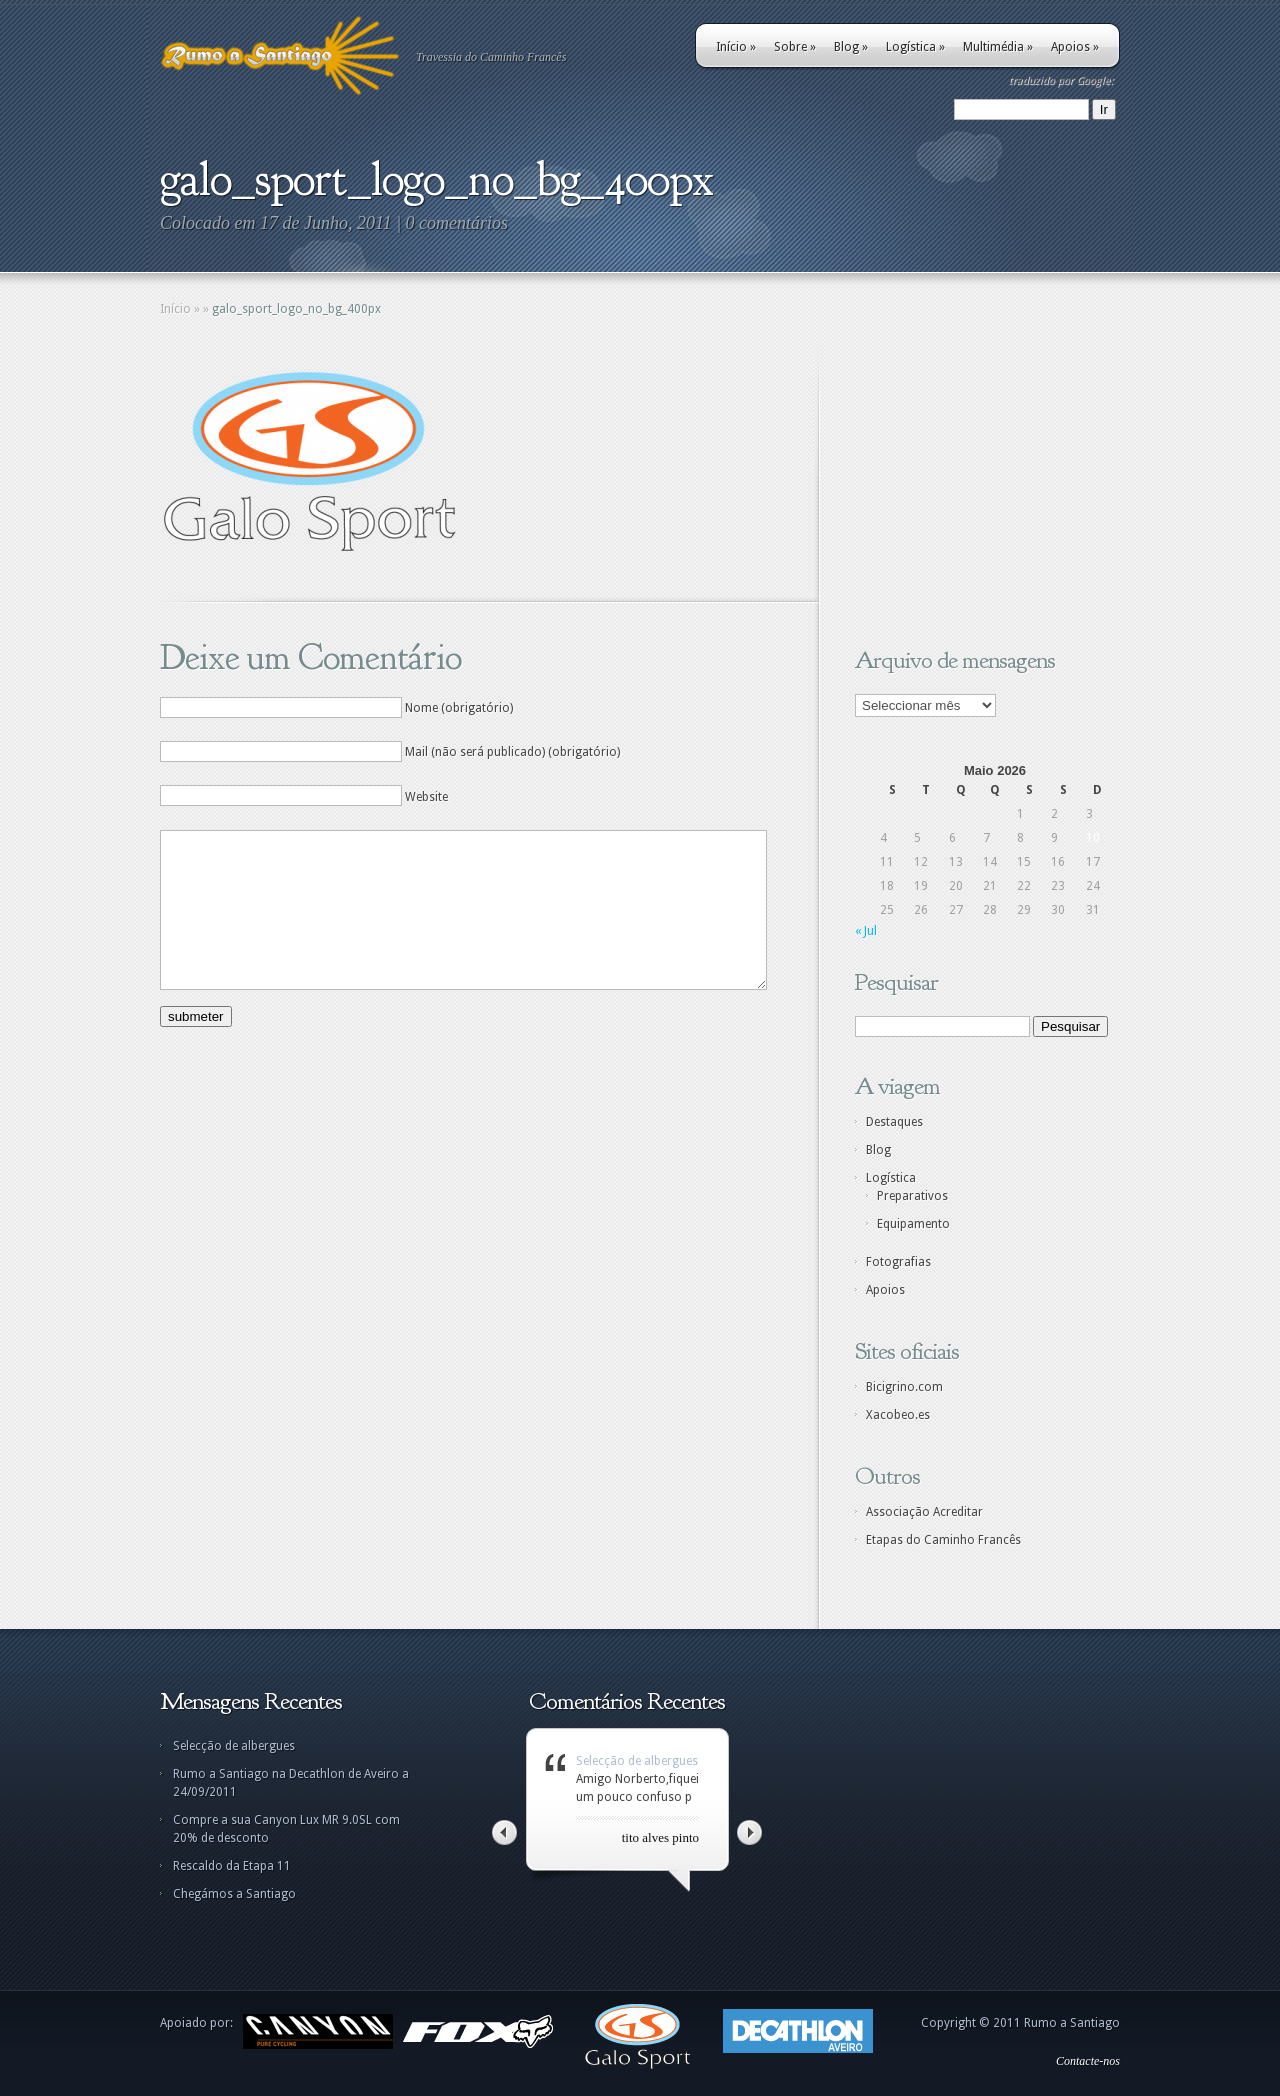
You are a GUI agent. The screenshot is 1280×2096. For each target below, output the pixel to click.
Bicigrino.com (904, 1387)
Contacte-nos (1088, 2061)
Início (736, 47)
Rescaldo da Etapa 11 (232, 1866)
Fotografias (898, 1262)
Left (504, 1832)
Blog (851, 47)
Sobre (795, 47)
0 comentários (457, 223)
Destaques (894, 1122)
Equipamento (913, 1224)
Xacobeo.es (898, 1415)
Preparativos (912, 1196)
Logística (915, 47)
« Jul (866, 931)
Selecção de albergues (234, 1746)
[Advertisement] (980, 493)
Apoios (1075, 47)
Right (749, 1832)
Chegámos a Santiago (234, 1894)
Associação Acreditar (924, 1512)
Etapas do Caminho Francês (943, 1540)
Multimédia (998, 47)
